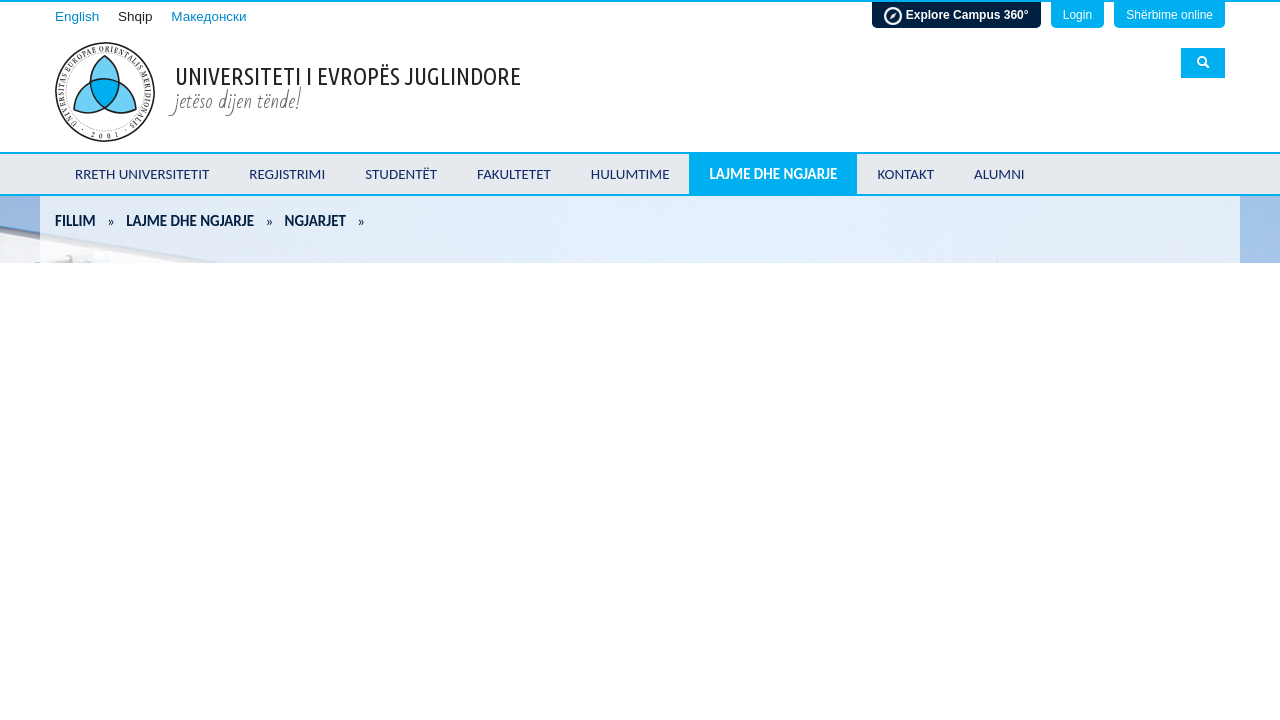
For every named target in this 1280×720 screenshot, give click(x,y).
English (77, 16)
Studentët (401, 174)
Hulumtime (630, 174)
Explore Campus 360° (956, 16)
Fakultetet (514, 174)
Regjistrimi (287, 174)
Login (1077, 15)
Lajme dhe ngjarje (773, 174)
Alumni (999, 174)
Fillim (75, 221)
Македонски (208, 16)
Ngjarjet (315, 221)
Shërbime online (1169, 15)
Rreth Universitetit (142, 174)
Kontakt (905, 174)
